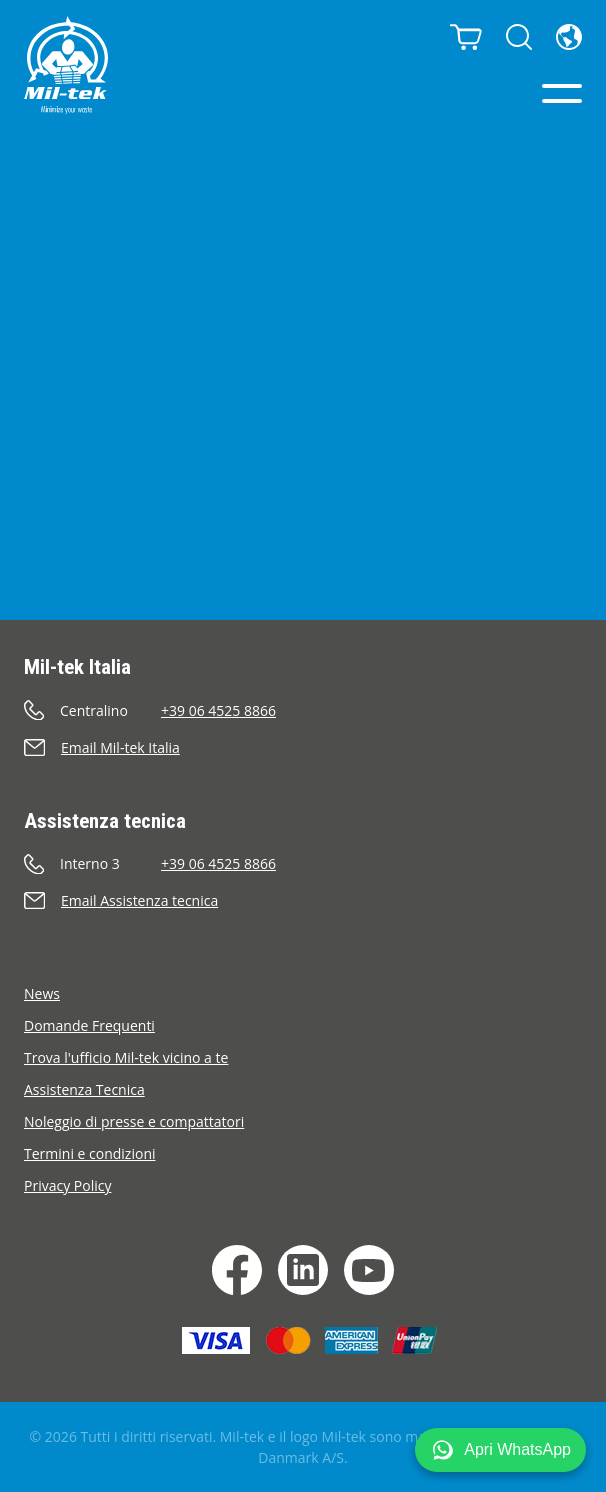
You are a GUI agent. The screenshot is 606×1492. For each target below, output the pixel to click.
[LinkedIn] (303, 1270)
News (42, 993)
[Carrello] (466, 37)
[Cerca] (519, 37)
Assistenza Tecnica (84, 1089)
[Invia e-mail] (303, 747)
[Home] (66, 65)
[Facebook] (237, 1270)
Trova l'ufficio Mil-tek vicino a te (126, 1057)
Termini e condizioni (90, 1153)
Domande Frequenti (89, 1025)
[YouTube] (369, 1270)
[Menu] (562, 93)
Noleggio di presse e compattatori (134, 1121)
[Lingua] (569, 37)
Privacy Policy (67, 1185)
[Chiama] (303, 710)
